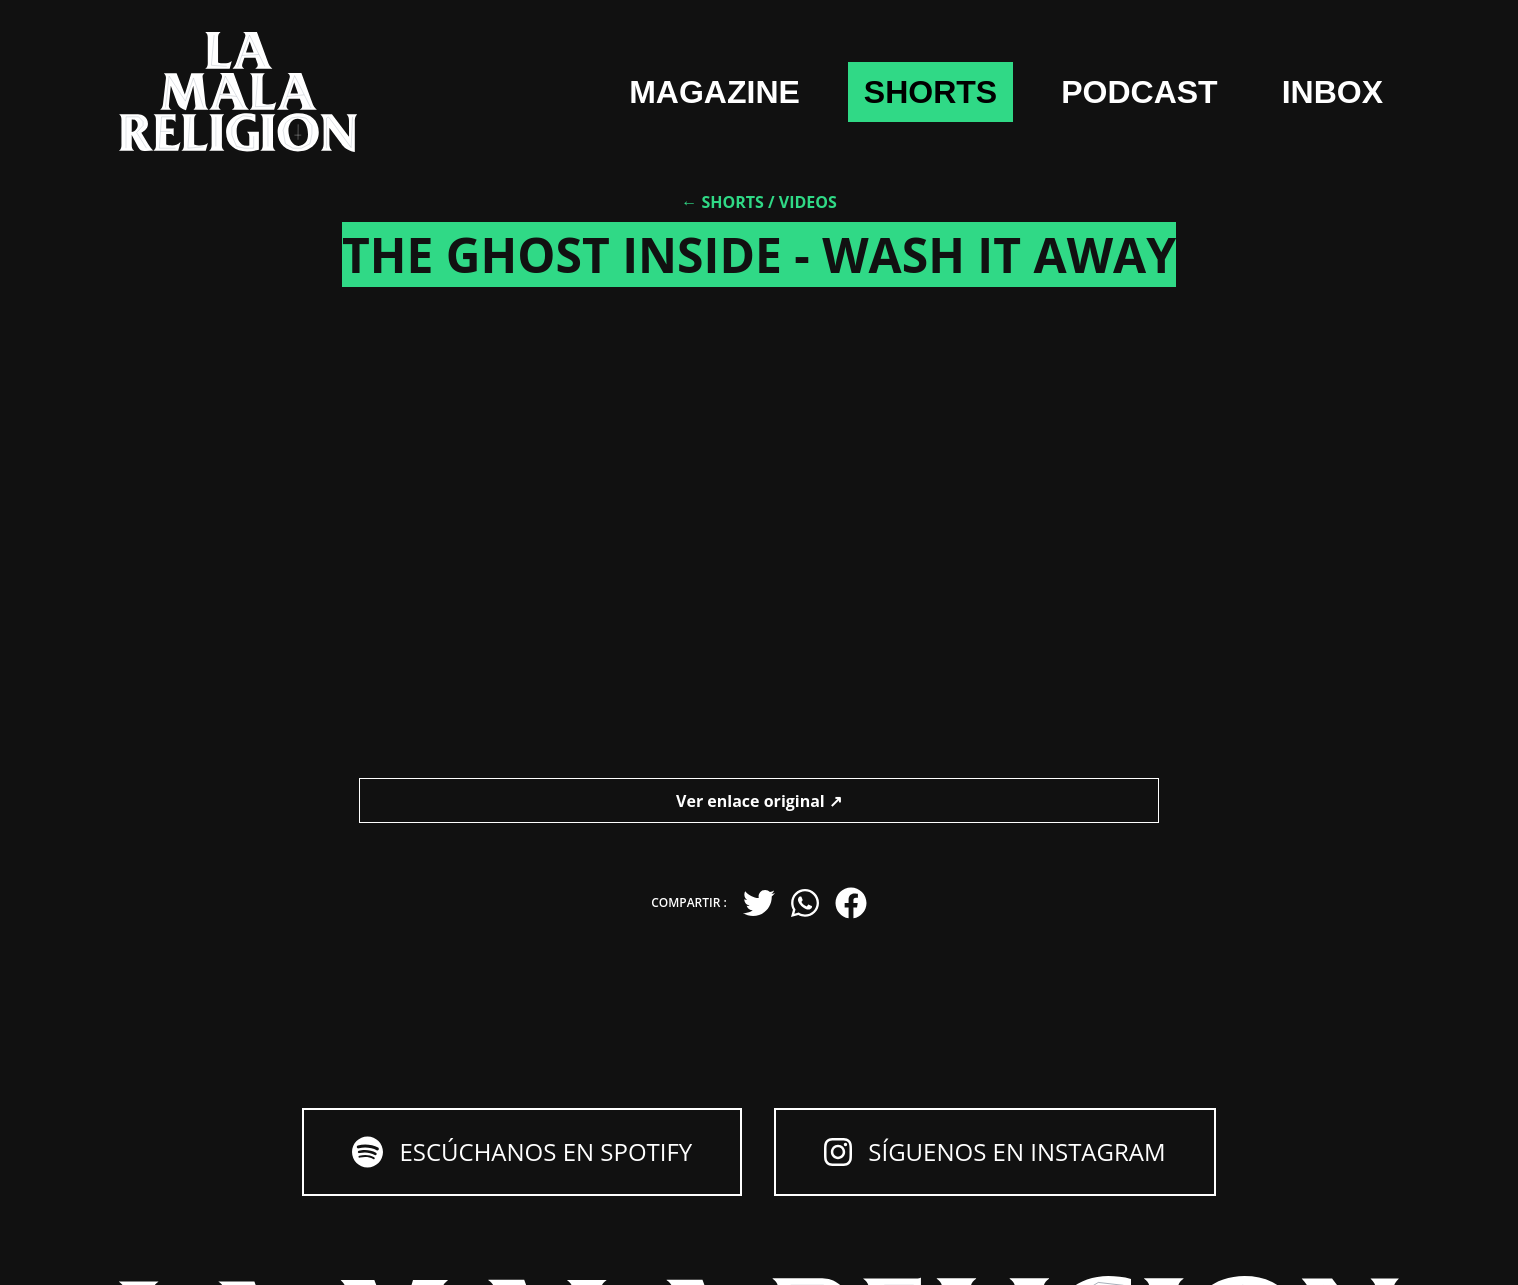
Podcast (1139, 92)
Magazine (714, 92)
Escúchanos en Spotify (522, 1151)
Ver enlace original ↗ (759, 801)
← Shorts (722, 202)
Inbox (1332, 92)
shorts (930, 92)
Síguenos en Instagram (994, 1151)
